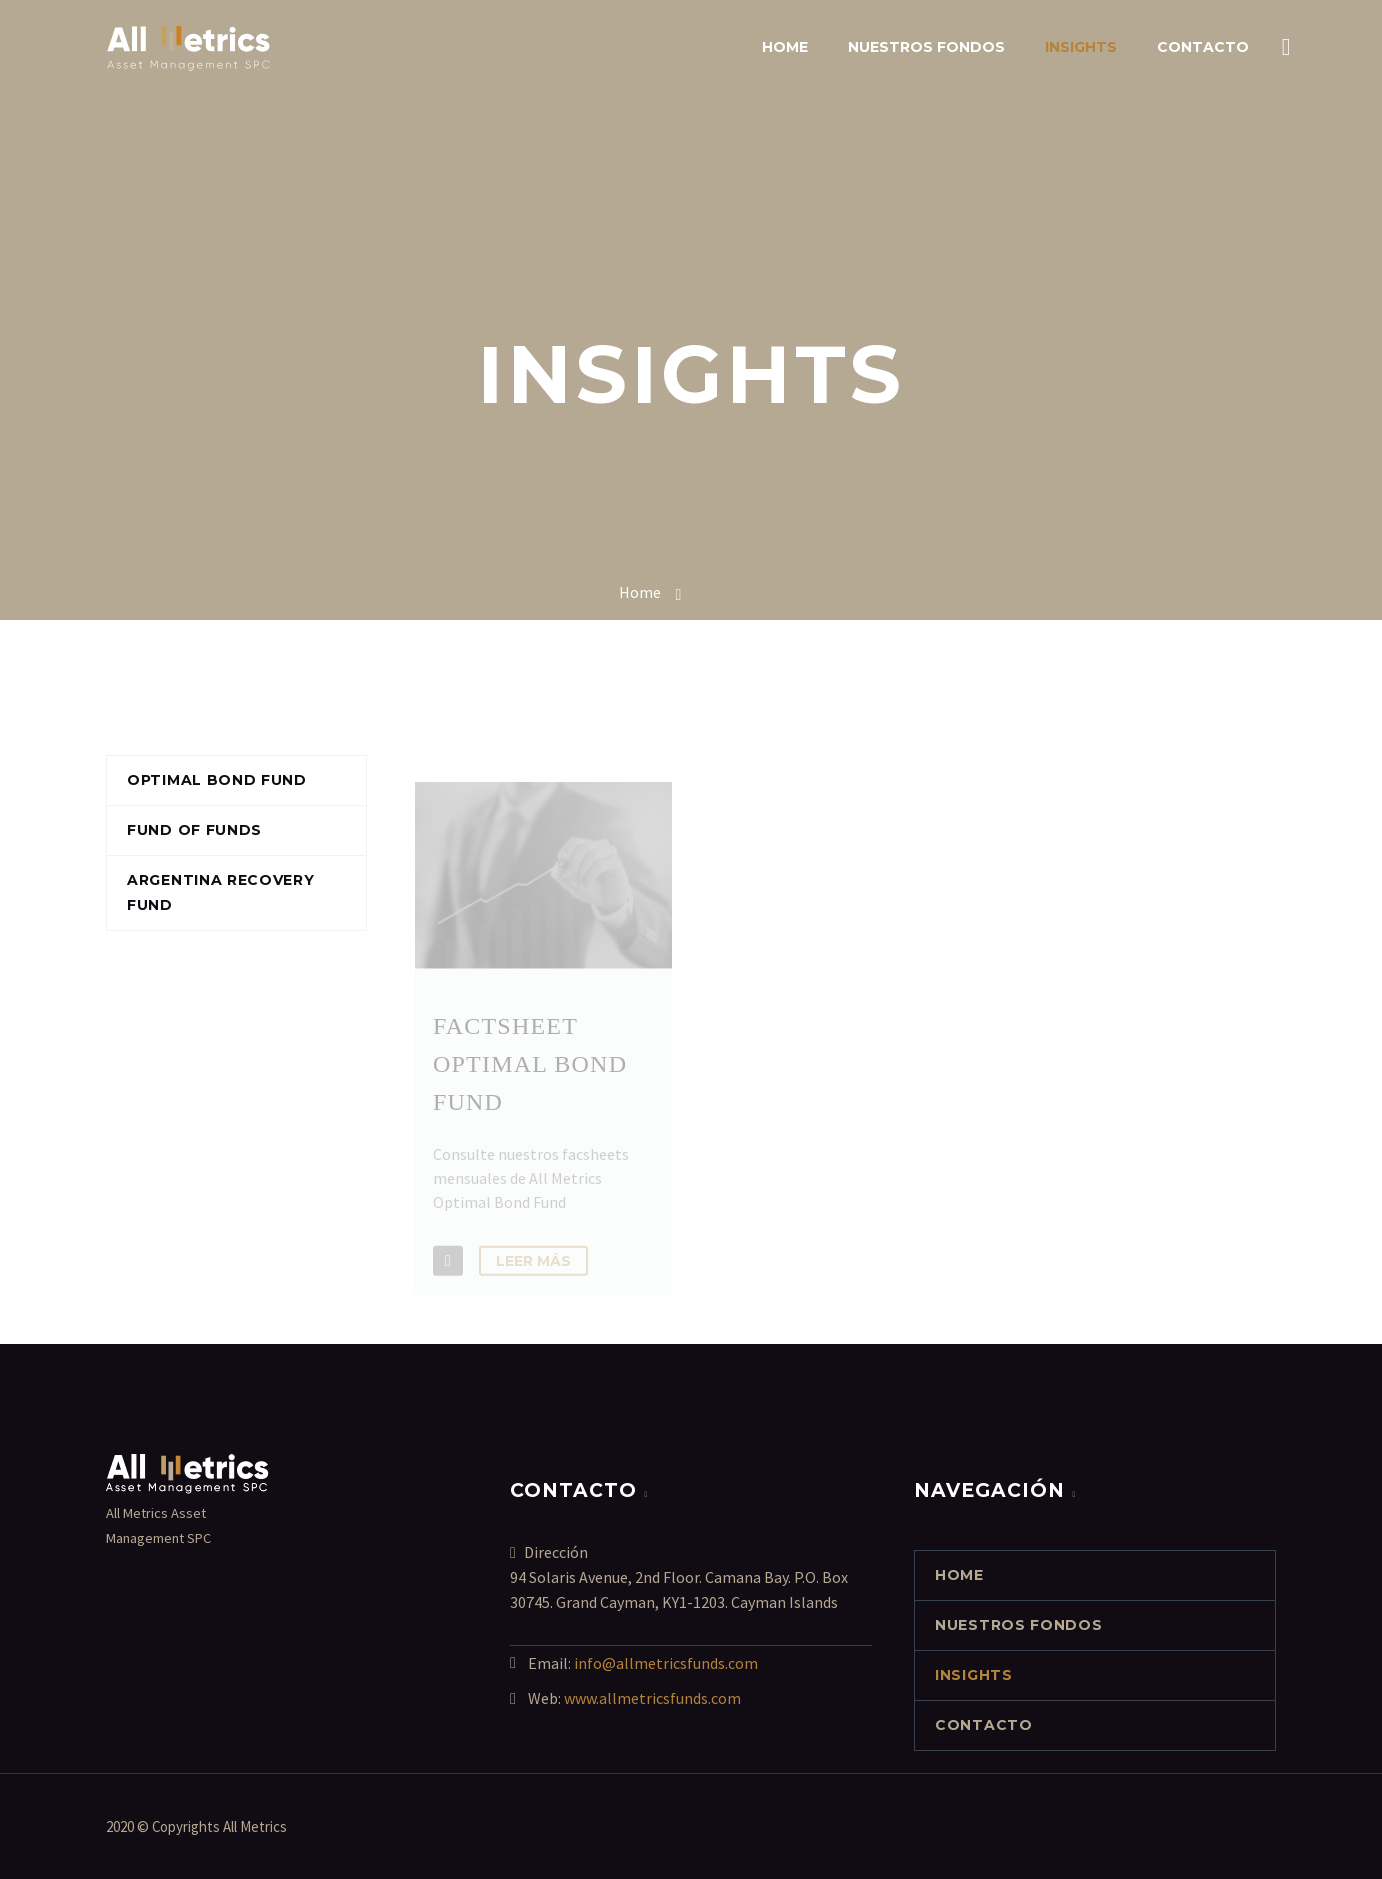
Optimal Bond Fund (217, 780)
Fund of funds (194, 830)
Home (785, 47)
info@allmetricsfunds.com (666, 1663)
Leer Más (533, 1274)
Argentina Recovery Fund (221, 892)
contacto (1203, 47)
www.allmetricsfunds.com (652, 1698)
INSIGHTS (1081, 47)
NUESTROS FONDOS (926, 47)
